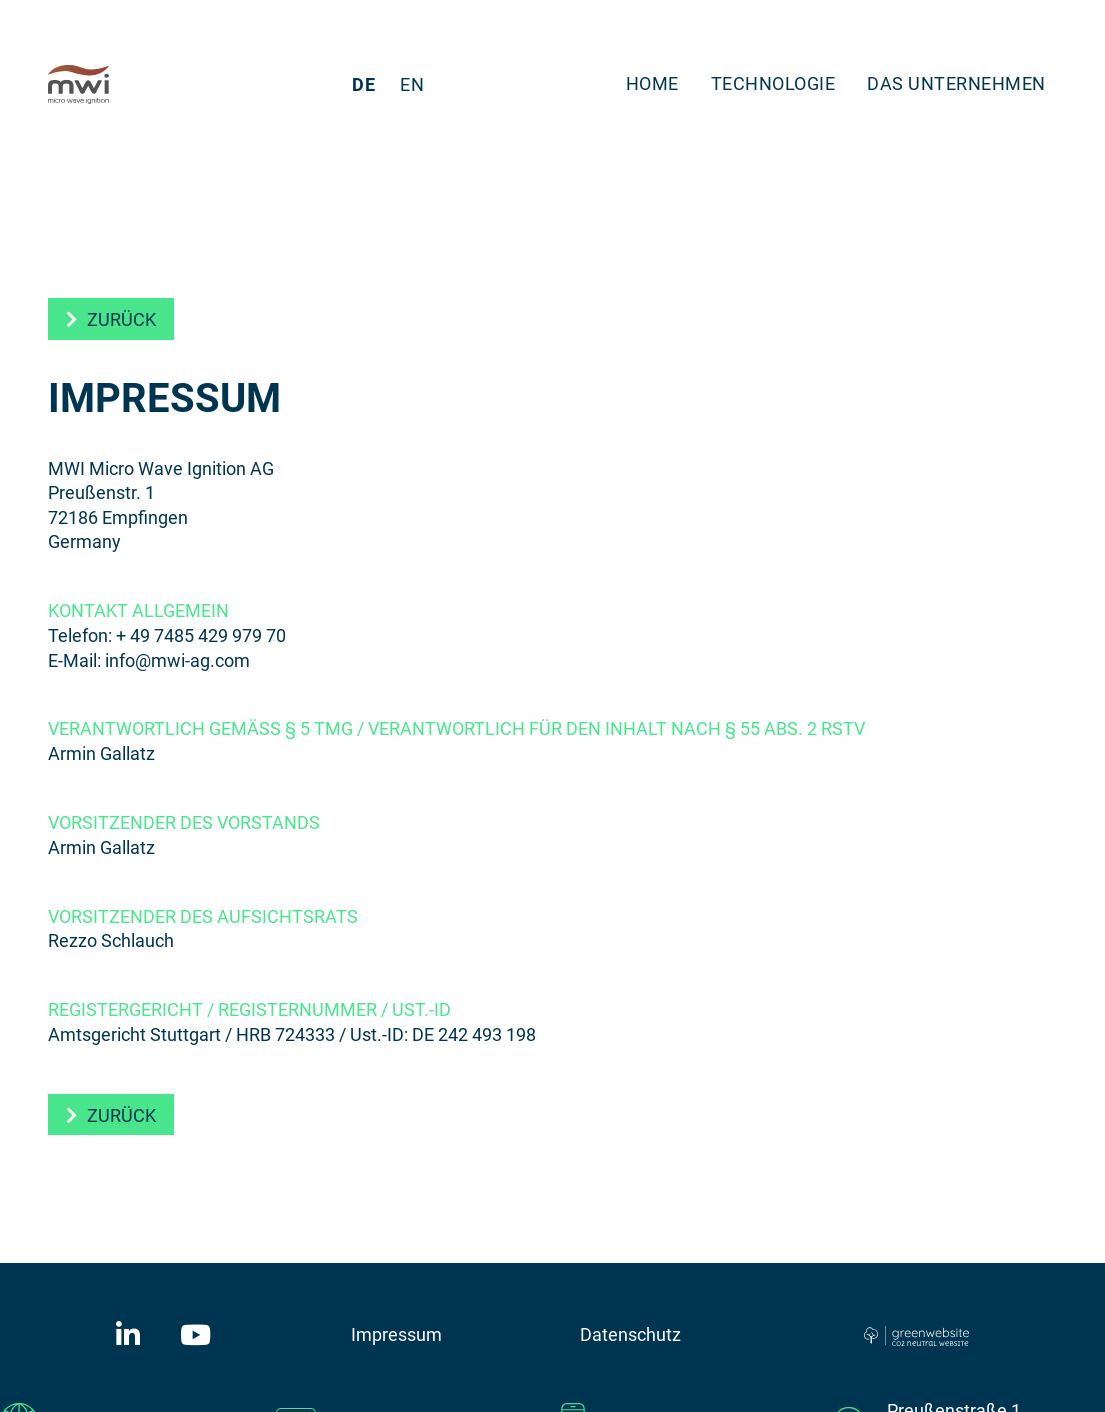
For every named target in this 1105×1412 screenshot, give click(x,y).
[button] (111, 319)
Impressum (396, 1334)
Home (652, 83)
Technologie (773, 83)
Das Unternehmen (956, 83)
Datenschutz (630, 1334)
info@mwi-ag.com (177, 660)
